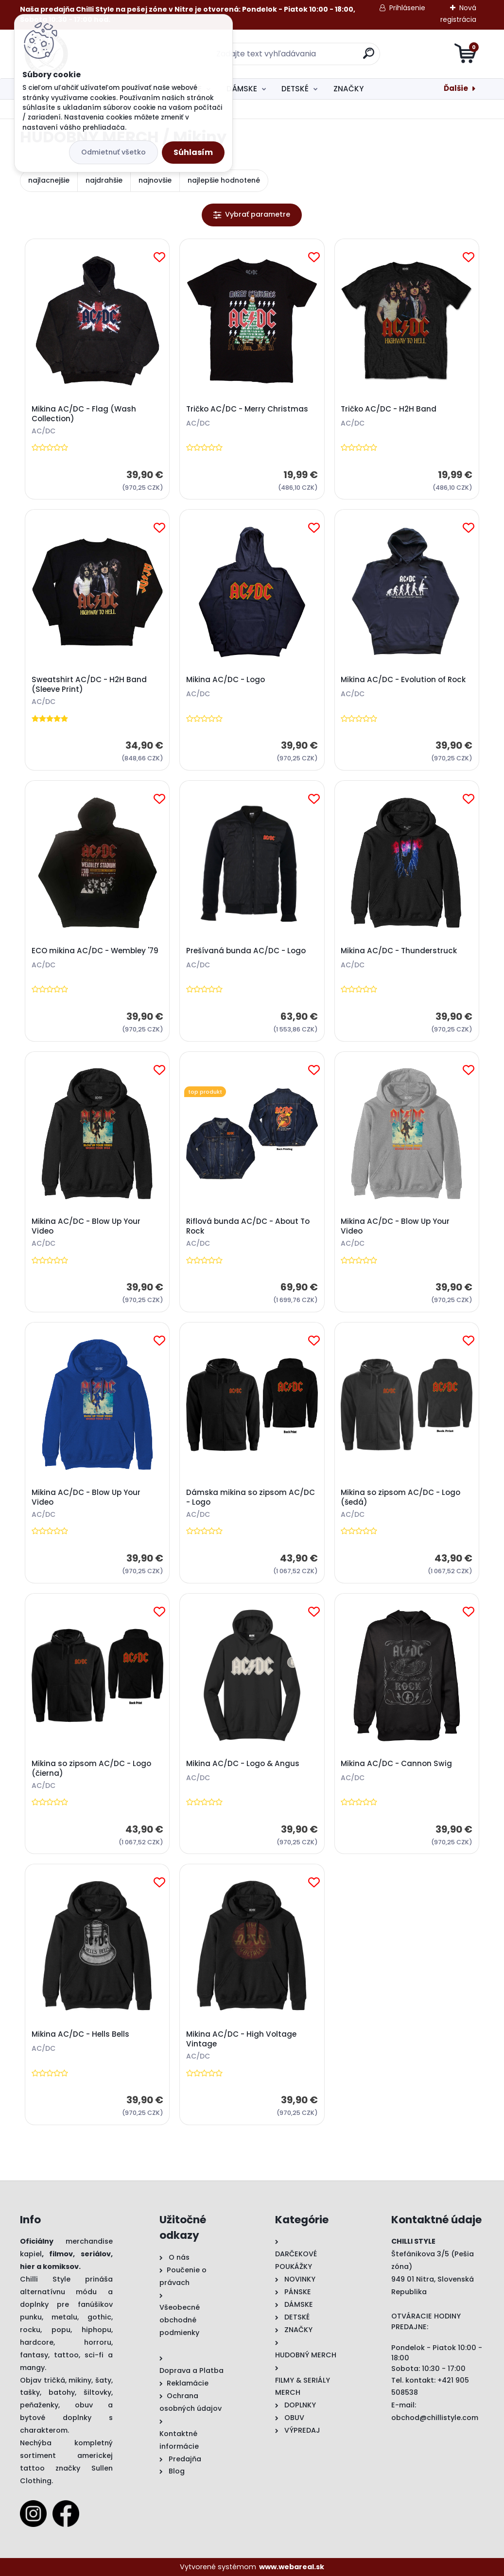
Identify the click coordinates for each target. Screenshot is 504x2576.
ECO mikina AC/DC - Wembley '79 (95, 951)
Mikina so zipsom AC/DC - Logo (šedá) (400, 1497)
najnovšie (155, 180)
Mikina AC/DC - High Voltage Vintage (241, 2039)
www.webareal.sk (291, 2567)
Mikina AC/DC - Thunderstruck (399, 951)
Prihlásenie (407, 8)
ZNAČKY (348, 89)
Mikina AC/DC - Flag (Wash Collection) (84, 414)
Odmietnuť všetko (113, 152)
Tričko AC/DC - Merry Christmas (247, 409)
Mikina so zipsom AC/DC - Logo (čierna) (91, 1768)
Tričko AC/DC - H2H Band (388, 409)
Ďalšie (456, 88)
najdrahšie (104, 180)
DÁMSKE (241, 89)
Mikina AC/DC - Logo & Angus (242, 1764)
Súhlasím (193, 152)
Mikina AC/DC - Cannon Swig (396, 1764)
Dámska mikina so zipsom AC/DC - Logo (250, 1497)
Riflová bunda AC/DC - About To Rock (248, 1226)
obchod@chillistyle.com (434, 2417)
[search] (368, 57)
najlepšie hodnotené (224, 180)
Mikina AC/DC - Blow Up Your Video (86, 1226)
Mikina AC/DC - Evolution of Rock (403, 680)
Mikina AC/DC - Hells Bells (80, 2034)
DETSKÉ (295, 89)
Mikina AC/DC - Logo (225, 680)
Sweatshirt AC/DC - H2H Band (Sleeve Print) (89, 684)
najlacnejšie (49, 180)
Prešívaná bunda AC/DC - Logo (246, 951)
